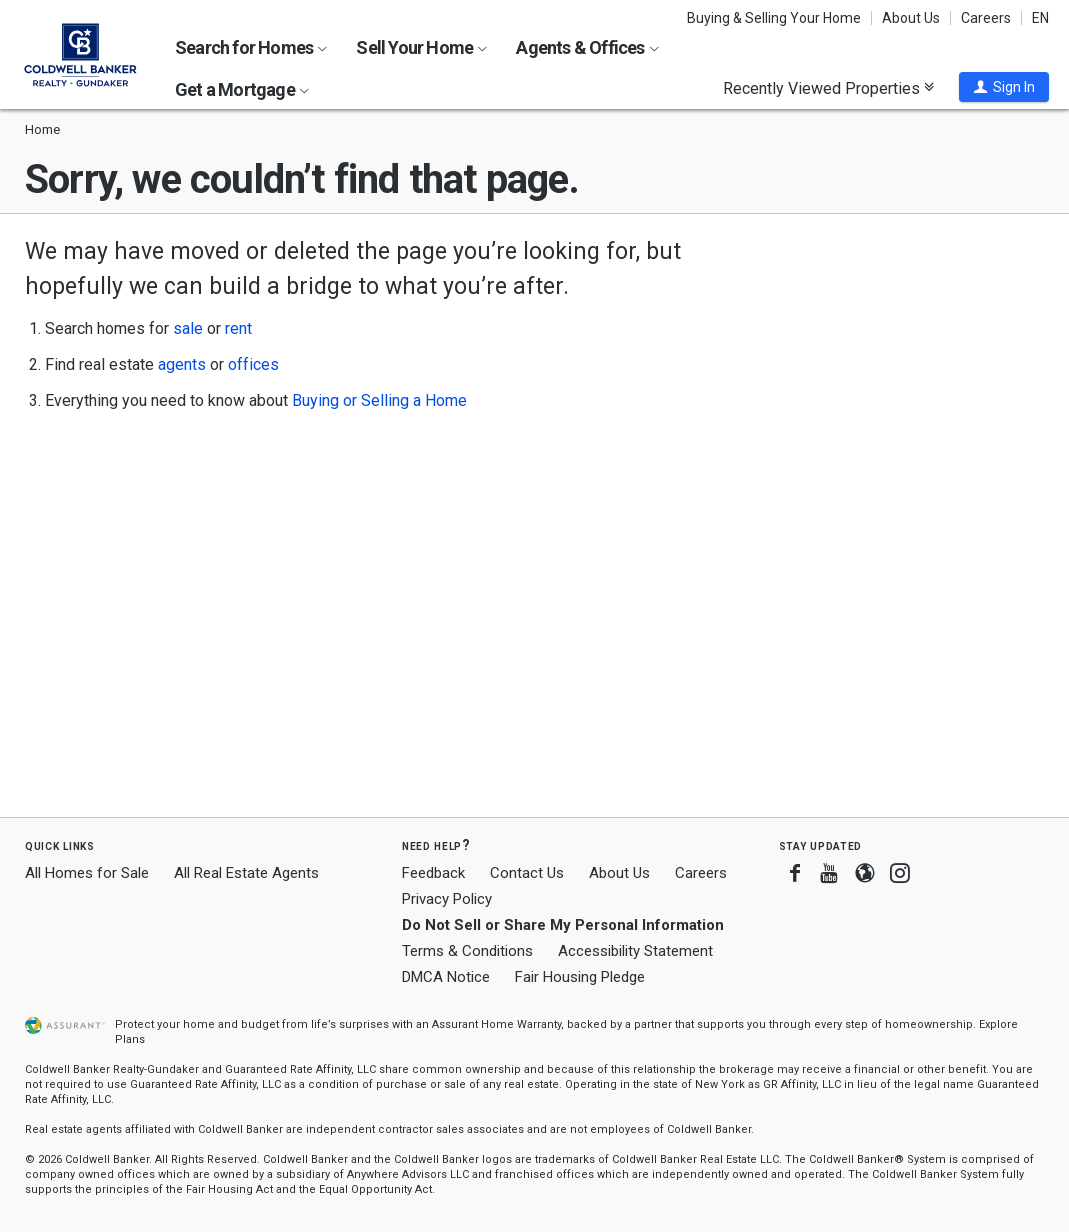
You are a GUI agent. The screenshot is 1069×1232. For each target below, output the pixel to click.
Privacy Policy (447, 899)
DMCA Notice (446, 977)
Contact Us (527, 873)
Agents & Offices (587, 47)
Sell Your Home (421, 47)
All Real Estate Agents (246, 873)
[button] (1004, 87)
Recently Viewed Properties (828, 88)
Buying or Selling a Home (379, 400)
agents (182, 364)
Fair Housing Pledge (580, 977)
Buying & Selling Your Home (774, 18)
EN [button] (1040, 18)
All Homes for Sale (87, 873)
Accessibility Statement (635, 951)
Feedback (433, 873)
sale (188, 328)
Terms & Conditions (467, 951)
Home (42, 129)
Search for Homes (251, 47)
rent (238, 328)
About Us (911, 18)
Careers (986, 18)
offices (253, 364)
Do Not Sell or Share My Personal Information (563, 925)
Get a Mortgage (242, 89)
